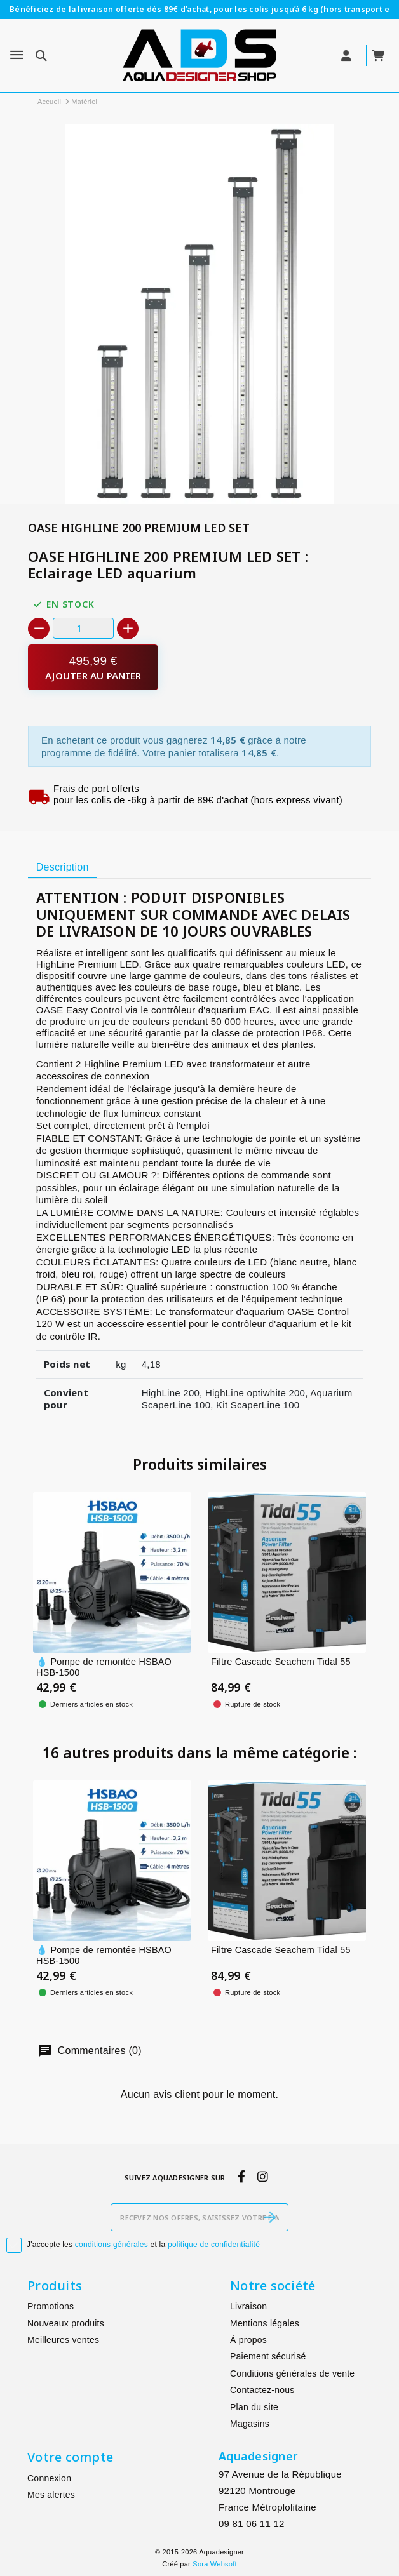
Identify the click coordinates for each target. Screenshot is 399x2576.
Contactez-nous (262, 2390)
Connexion (49, 2478)
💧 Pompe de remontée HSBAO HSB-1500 (104, 1667)
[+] (128, 628)
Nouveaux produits (65, 2323)
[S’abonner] (270, 2217)
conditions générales (111, 2244)
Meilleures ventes (63, 2340)
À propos (248, 2340)
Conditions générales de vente (292, 2373)
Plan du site (254, 2407)
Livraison (248, 2306)
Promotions (50, 2306)
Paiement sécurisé (268, 2356)
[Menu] (16, 55)
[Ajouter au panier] (93, 667)
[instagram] (263, 2176)
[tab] (62, 867)
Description (62, 867)
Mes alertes (51, 2495)
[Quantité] (83, 628)
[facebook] (241, 2176)
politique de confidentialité (214, 2244)
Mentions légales (264, 2323)
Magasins (249, 2424)
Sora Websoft (214, 2564)
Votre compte (70, 2457)
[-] (39, 628)
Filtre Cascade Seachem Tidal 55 (281, 1662)
